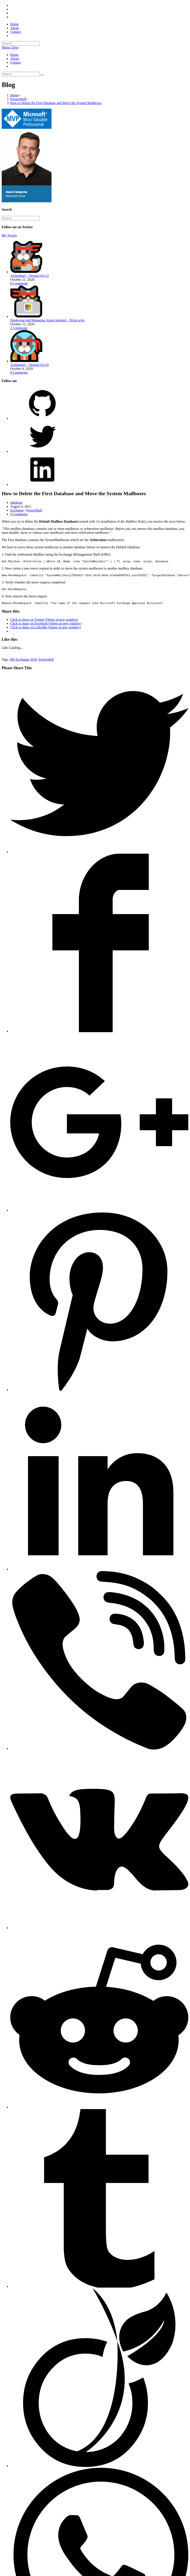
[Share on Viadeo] (99, 2468)
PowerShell (34, 510)
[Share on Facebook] (99, 1033)
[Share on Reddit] (99, 2109)
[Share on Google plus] (99, 1213)
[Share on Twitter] (99, 854)
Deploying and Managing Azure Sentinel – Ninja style (47, 320)
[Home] (14, 95)
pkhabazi (16, 502)
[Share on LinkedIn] (99, 1571)
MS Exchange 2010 (23, 662)
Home (14, 55)
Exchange (17, 510)
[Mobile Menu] (10, 47)
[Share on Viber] (99, 1751)
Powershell (46, 662)
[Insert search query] (21, 43)
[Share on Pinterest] (99, 1392)
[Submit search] (42, 75)
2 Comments (19, 328)
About (14, 58)
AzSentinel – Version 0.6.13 (29, 275)
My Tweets (9, 235)
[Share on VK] (99, 1930)
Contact (15, 62)
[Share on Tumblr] (99, 2289)
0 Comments (19, 283)
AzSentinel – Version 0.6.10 (29, 365)
